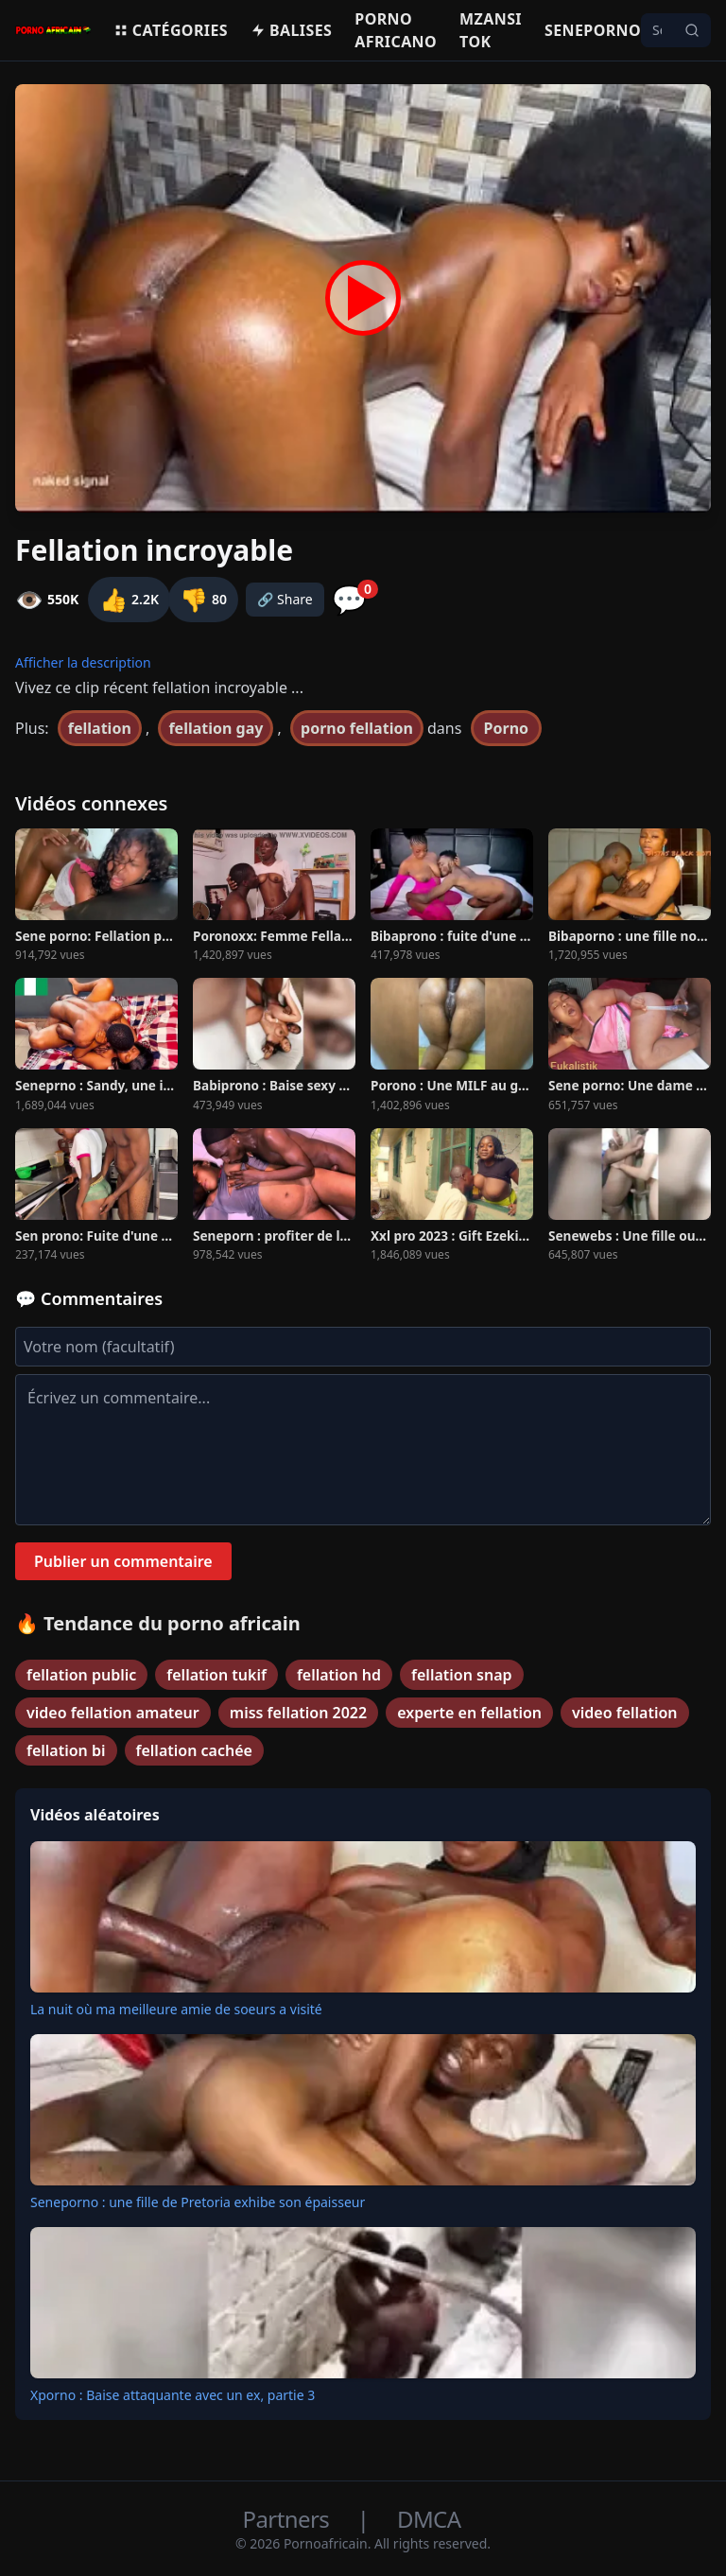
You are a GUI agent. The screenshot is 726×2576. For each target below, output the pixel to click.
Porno (506, 728)
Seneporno (592, 30)
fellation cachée (194, 1750)
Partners (289, 2518)
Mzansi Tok (490, 30)
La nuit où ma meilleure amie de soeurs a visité (176, 2009)
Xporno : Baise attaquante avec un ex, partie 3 (172, 2395)
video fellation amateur (112, 1712)
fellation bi (66, 1750)
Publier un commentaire (123, 1561)
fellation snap (461, 1674)
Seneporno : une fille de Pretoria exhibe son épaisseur (197, 2202)
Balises (291, 30)
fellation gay (215, 728)
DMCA (428, 2518)
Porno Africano (395, 30)
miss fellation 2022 (298, 1712)
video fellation (625, 1712)
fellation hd (339, 1674)
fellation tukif (216, 1674)
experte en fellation (469, 1712)
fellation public (81, 1674)
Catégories (170, 30)
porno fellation (357, 728)
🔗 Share (285, 599)
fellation (99, 728)
